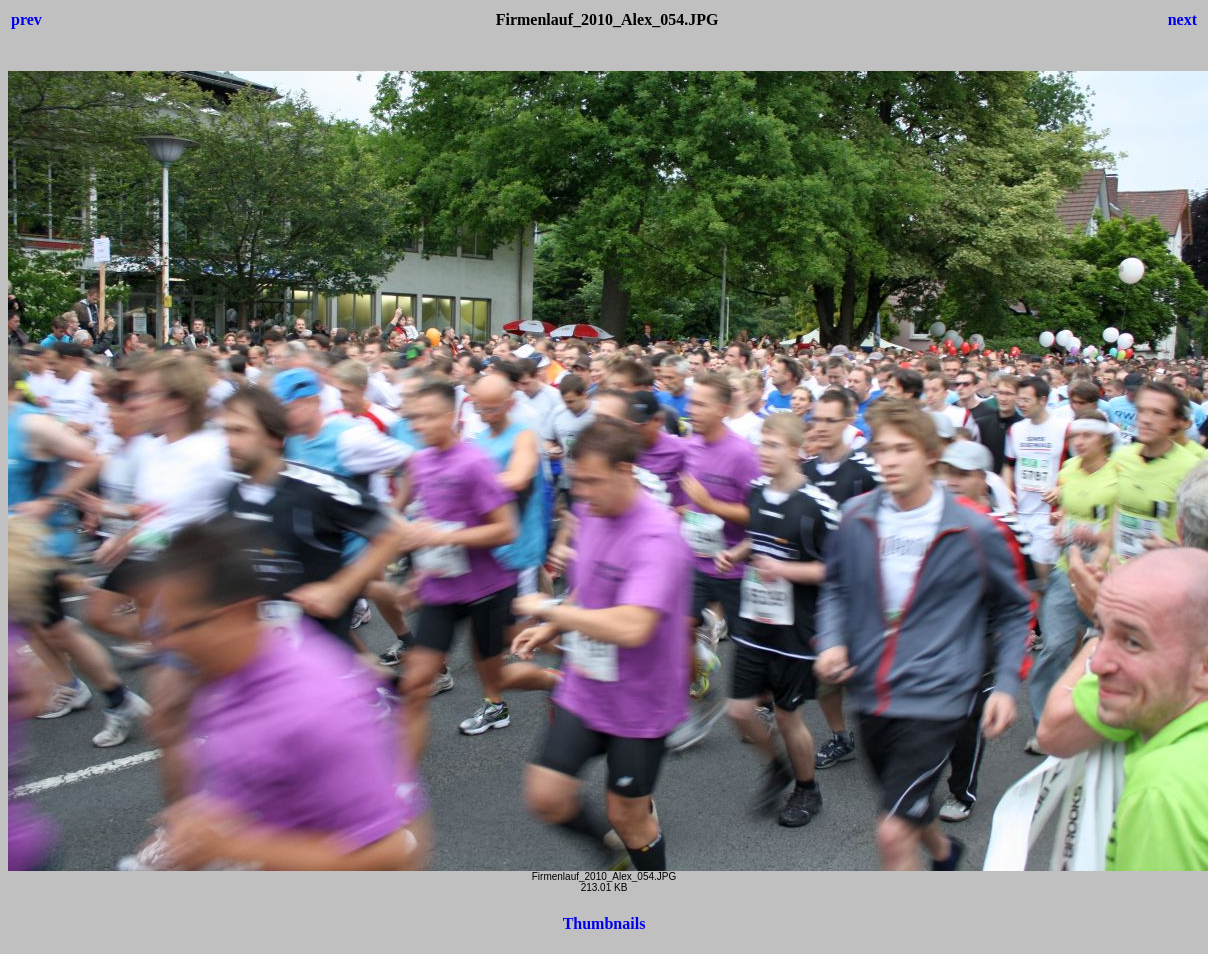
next (1182, 19)
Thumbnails (604, 923)
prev (26, 19)
